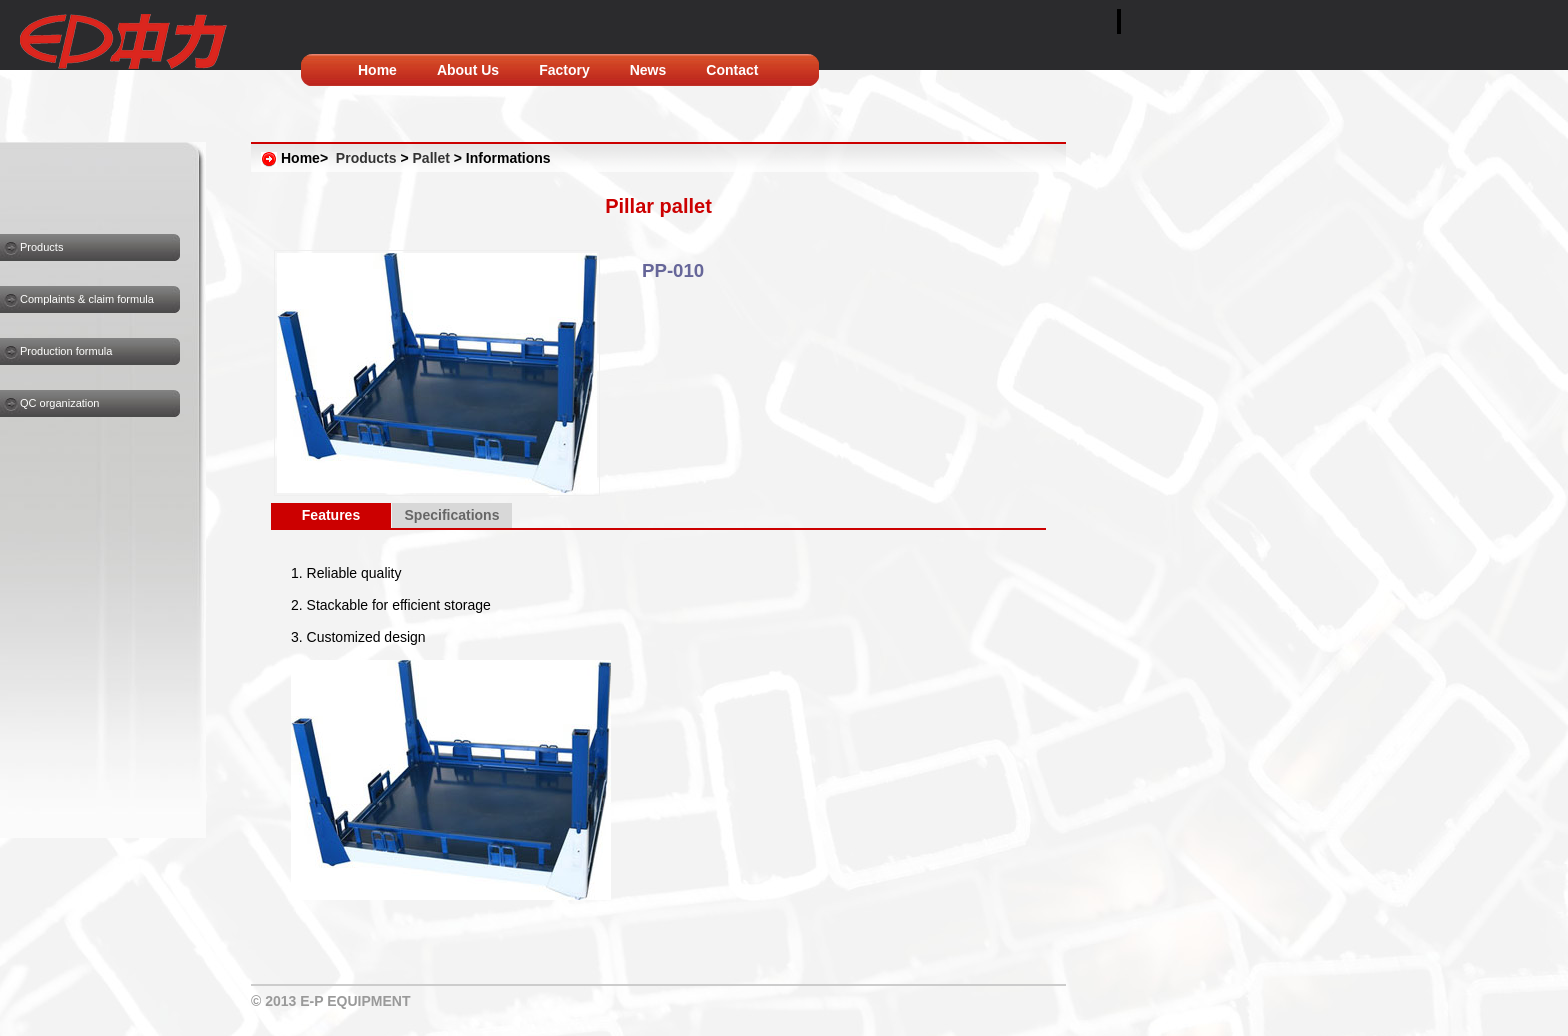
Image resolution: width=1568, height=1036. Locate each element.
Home (377, 70)
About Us (468, 70)
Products (41, 247)
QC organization (60, 403)
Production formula (66, 351)
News (648, 70)
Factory (564, 70)
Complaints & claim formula (87, 299)
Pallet (431, 158)
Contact (732, 70)
